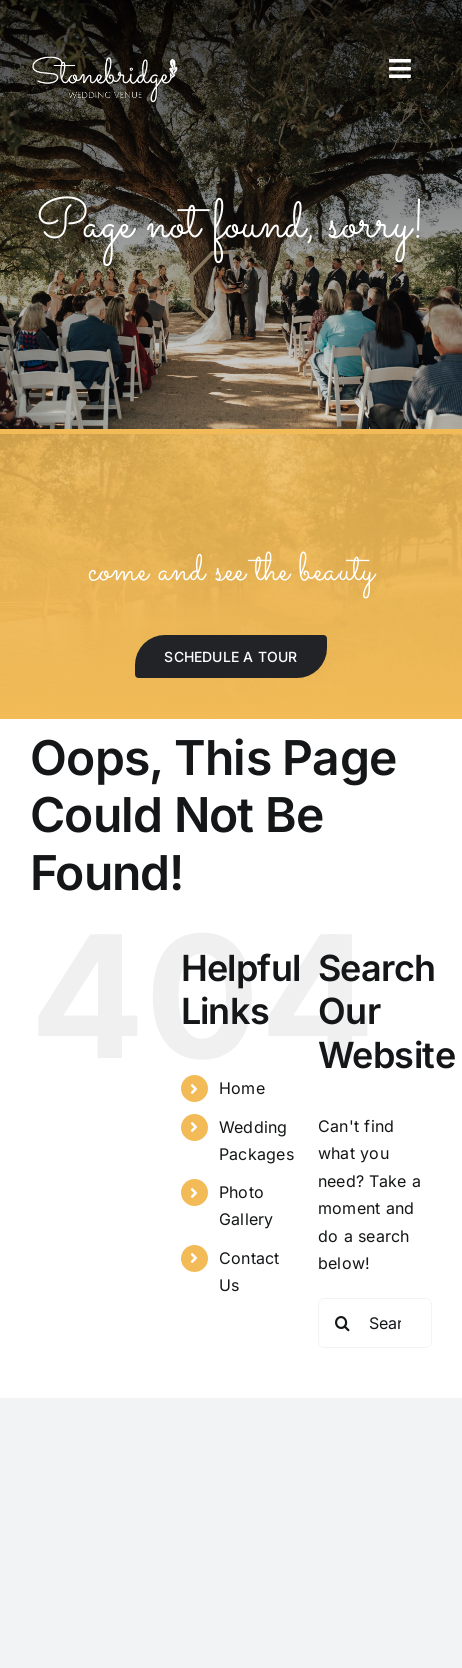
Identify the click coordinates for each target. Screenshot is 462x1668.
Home (242, 1088)
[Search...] (375, 1323)
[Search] (343, 1323)
